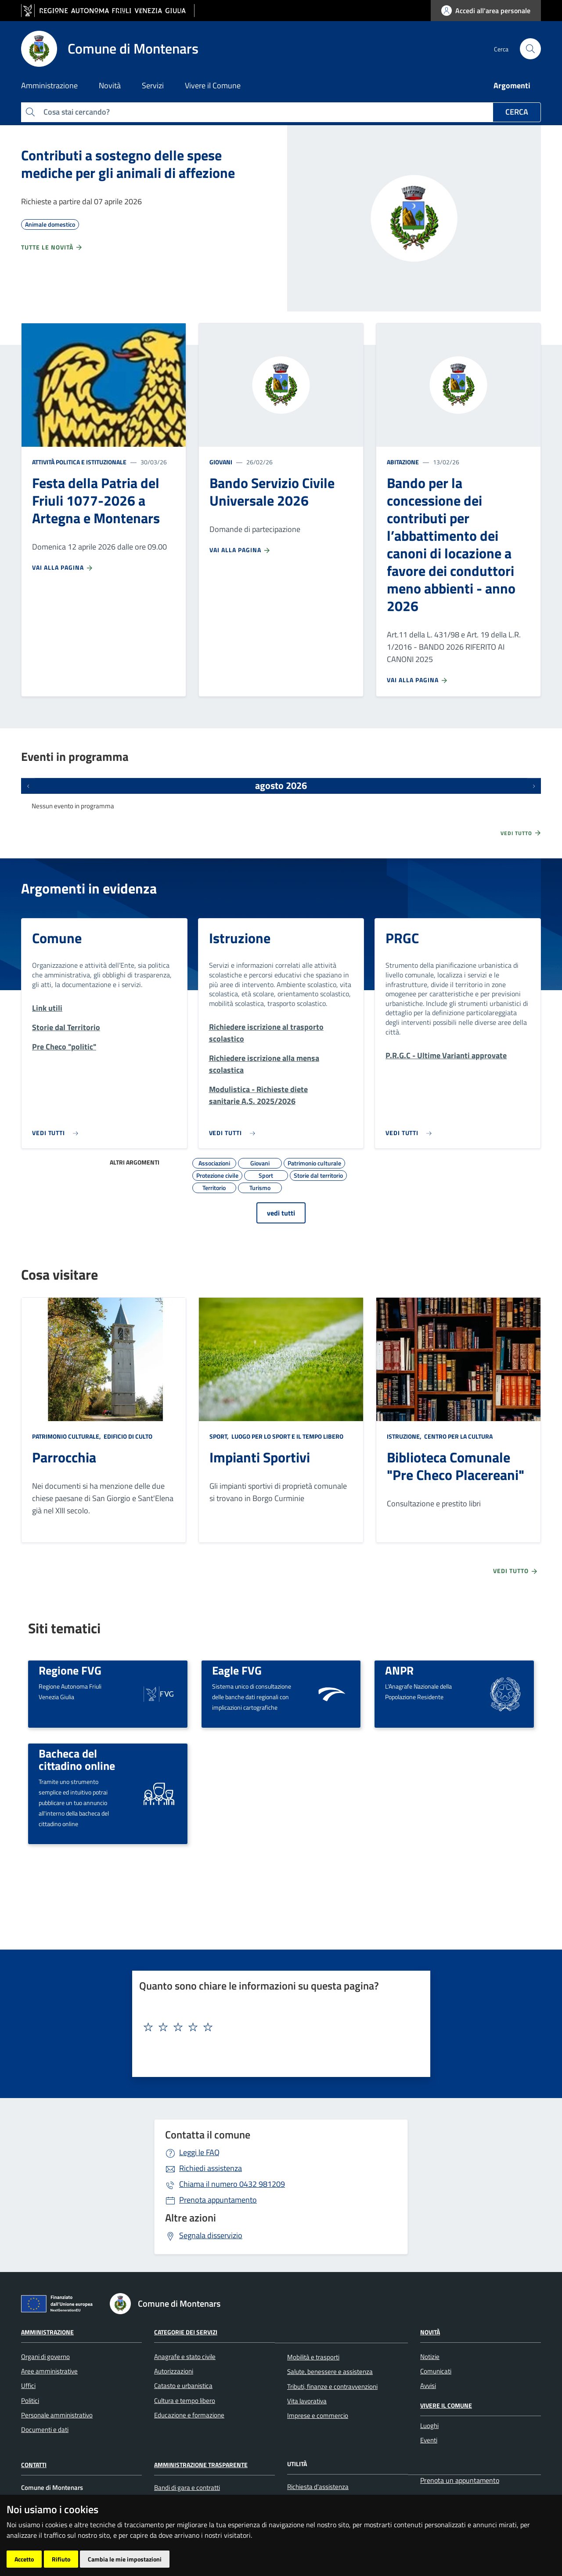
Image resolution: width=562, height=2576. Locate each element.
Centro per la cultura (458, 1436)
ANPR (399, 1670)
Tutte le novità (52, 247)
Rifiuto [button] (61, 2559)
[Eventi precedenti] (28, 786)
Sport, (219, 1436)
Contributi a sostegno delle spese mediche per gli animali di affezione (128, 164)
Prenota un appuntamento (459, 2480)
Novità (430, 2332)
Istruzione (239, 937)
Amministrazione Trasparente (201, 2464)
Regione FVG (70, 1670)
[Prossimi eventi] (534, 786)
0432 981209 (232, 2184)
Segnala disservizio (210, 2235)
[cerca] (530, 48)
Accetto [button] (24, 2559)
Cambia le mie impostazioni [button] (125, 2559)
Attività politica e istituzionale (79, 462)
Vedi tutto (521, 833)
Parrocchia (64, 1457)
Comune (57, 937)
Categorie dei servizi (185, 2332)
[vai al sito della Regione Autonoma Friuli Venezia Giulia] (108, 11)
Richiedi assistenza (210, 2168)
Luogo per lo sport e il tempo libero (286, 1436)
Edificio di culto (127, 1436)
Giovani (220, 462)
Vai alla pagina (63, 567)
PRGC (402, 937)
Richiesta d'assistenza (318, 2487)
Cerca (516, 112)
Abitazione (403, 462)
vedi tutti (281, 1213)
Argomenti (512, 85)
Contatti (34, 2464)
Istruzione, (405, 1436)
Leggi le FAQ (199, 2152)
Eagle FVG (237, 1670)
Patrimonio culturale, (67, 1436)
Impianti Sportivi (259, 1457)
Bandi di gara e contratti (187, 2487)
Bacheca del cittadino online (77, 1759)
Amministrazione (47, 2332)
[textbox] (278, 2027)
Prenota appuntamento (218, 2200)
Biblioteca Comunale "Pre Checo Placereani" (455, 1466)
